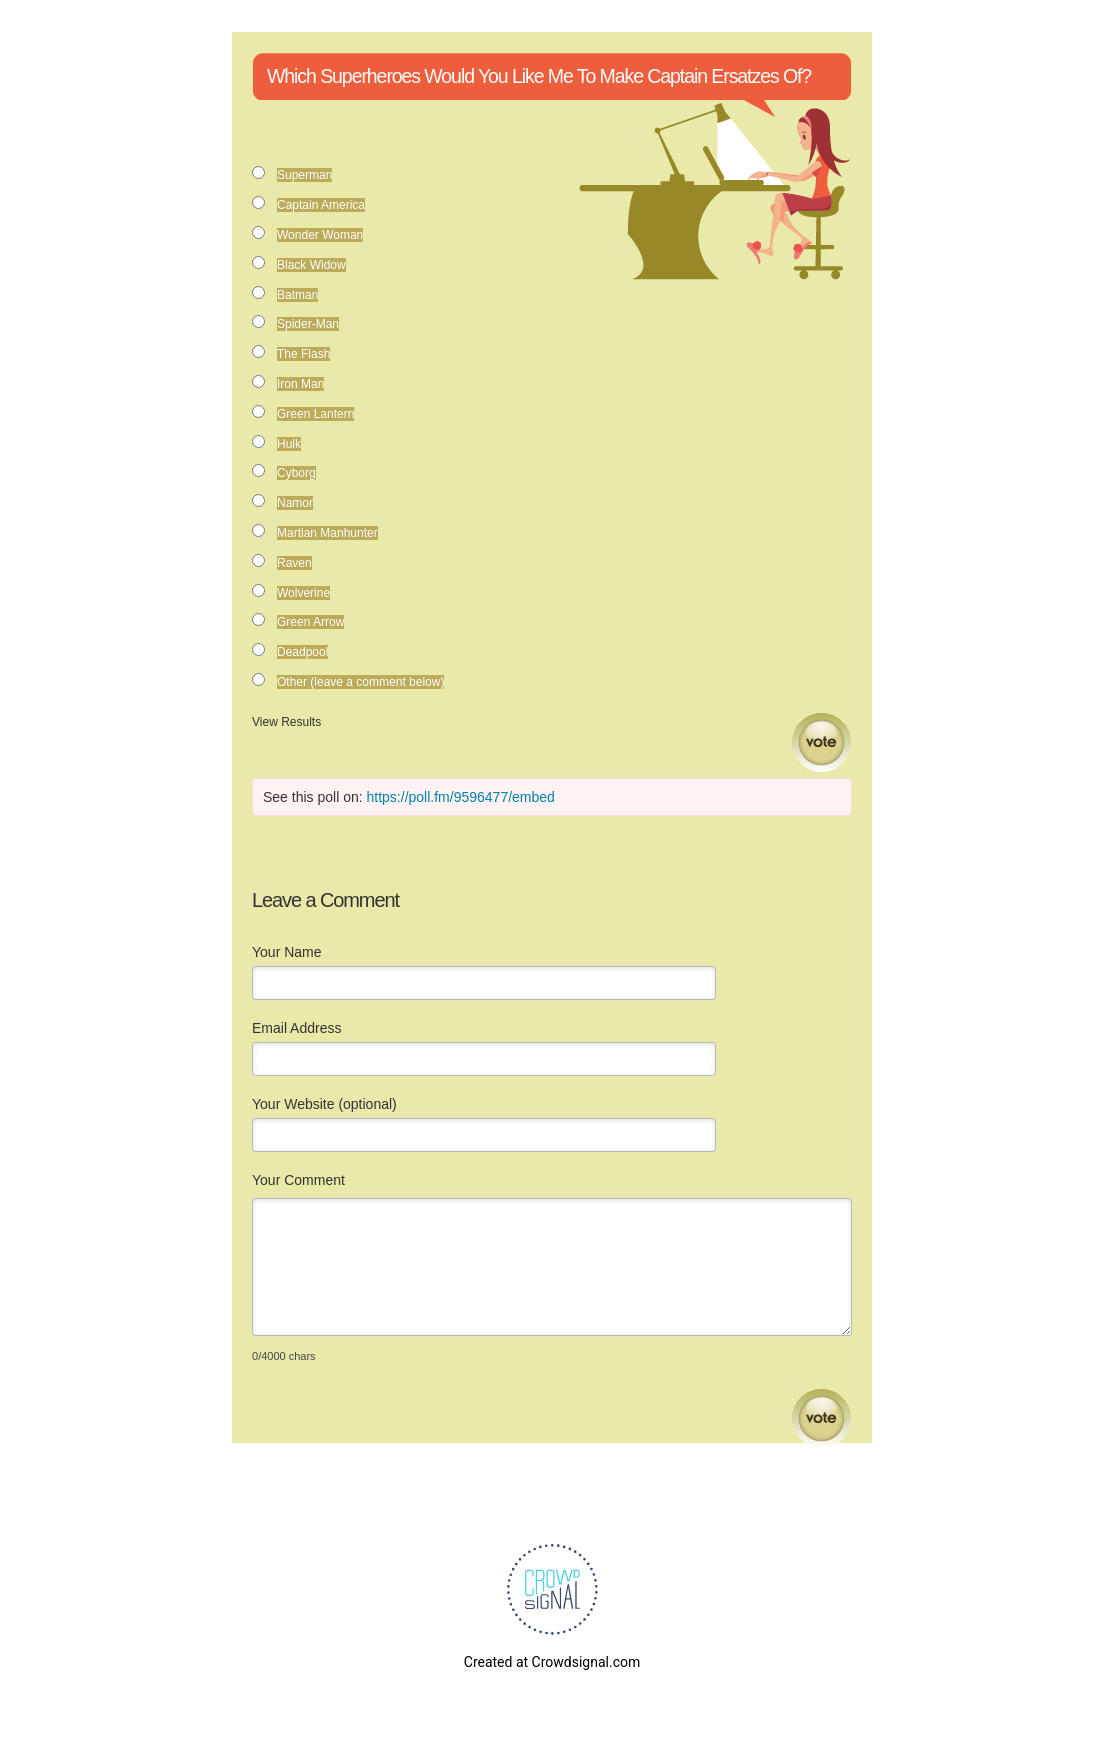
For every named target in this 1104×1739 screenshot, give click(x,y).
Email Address (296, 1028)
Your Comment (298, 1180)
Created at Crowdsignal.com (552, 1662)
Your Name (287, 952)
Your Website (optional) (324, 1104)
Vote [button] (821, 742)
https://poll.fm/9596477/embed (461, 797)
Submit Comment (821, 1418)
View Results (286, 722)
